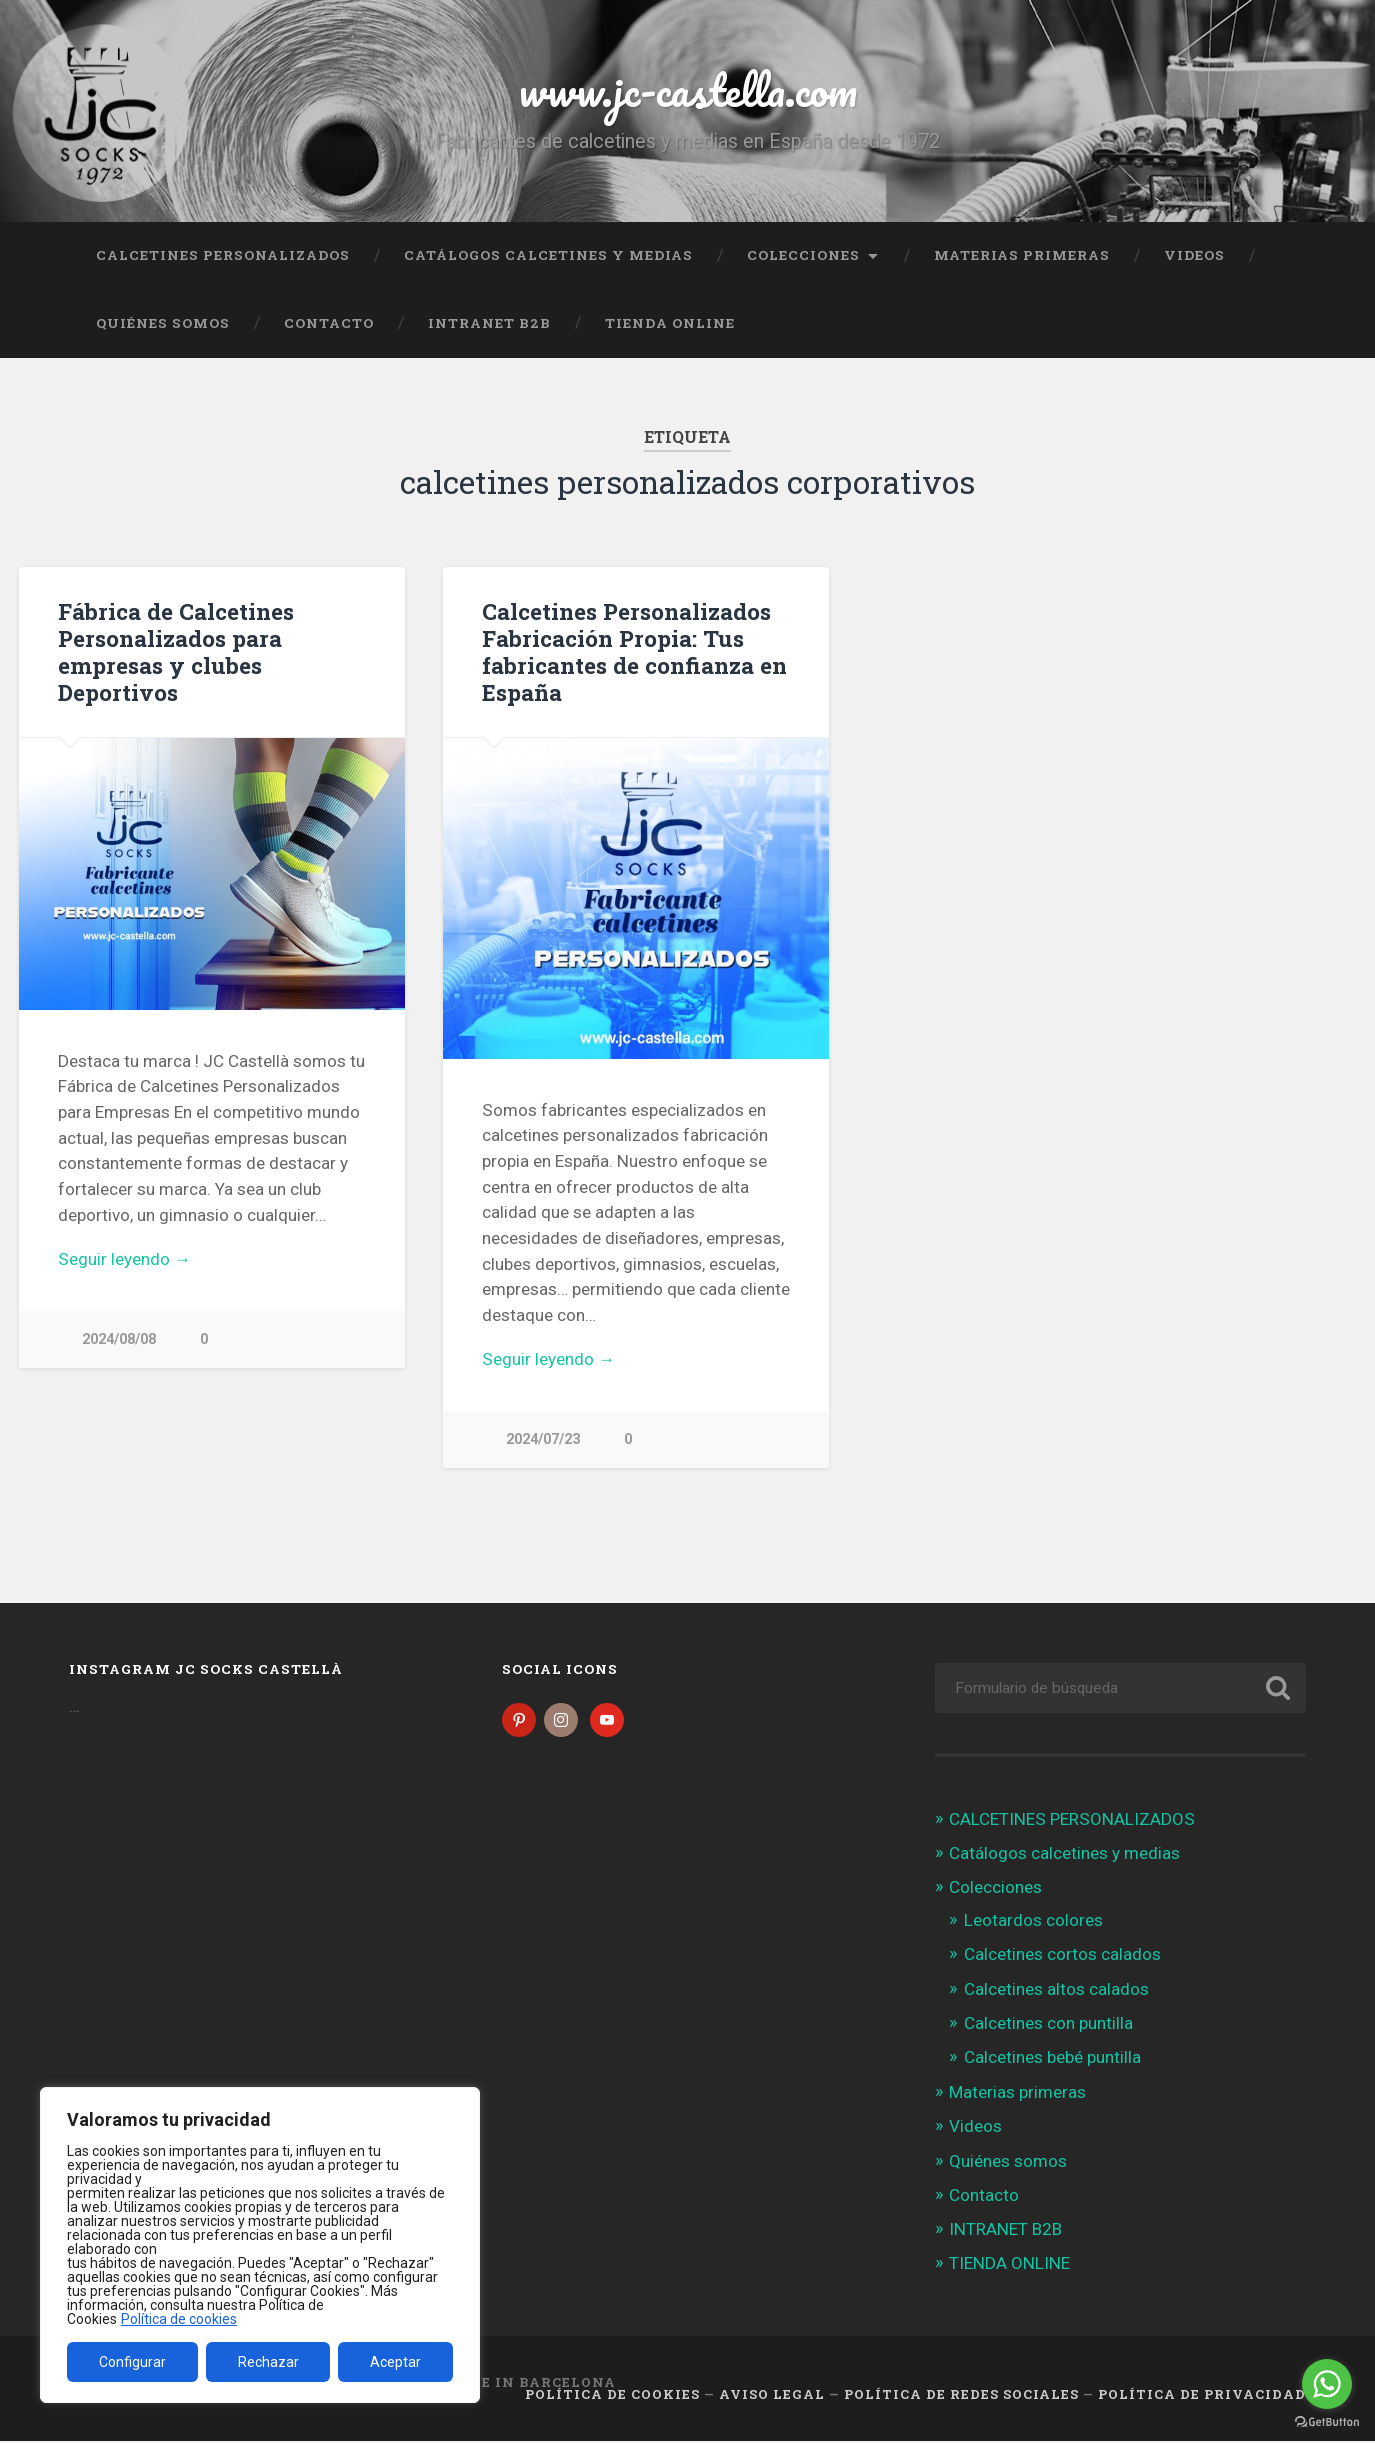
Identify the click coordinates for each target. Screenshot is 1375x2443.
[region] (260, 2245)
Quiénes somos (163, 323)
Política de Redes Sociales (961, 2396)
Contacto (329, 323)
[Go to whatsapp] (1327, 2384)
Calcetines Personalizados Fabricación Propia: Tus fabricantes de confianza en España (634, 651)
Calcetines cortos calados (1062, 1956)
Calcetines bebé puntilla (1052, 2059)
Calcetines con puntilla (1048, 2025)
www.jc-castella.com (688, 89)
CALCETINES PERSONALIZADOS (223, 255)
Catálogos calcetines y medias (548, 255)
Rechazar (268, 2362)
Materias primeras (1022, 255)
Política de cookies (179, 2319)
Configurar (132, 2362)
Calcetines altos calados (1056, 1991)
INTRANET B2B (489, 323)
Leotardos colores (1033, 1922)
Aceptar (395, 2362)
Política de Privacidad (1202, 2396)
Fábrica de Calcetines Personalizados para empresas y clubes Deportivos (176, 651)
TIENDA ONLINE (670, 323)
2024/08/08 (119, 1339)
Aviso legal (772, 2396)
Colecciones (803, 255)
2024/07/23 (543, 1439)
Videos (1194, 255)
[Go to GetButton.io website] (1327, 2422)
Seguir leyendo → (124, 1259)
